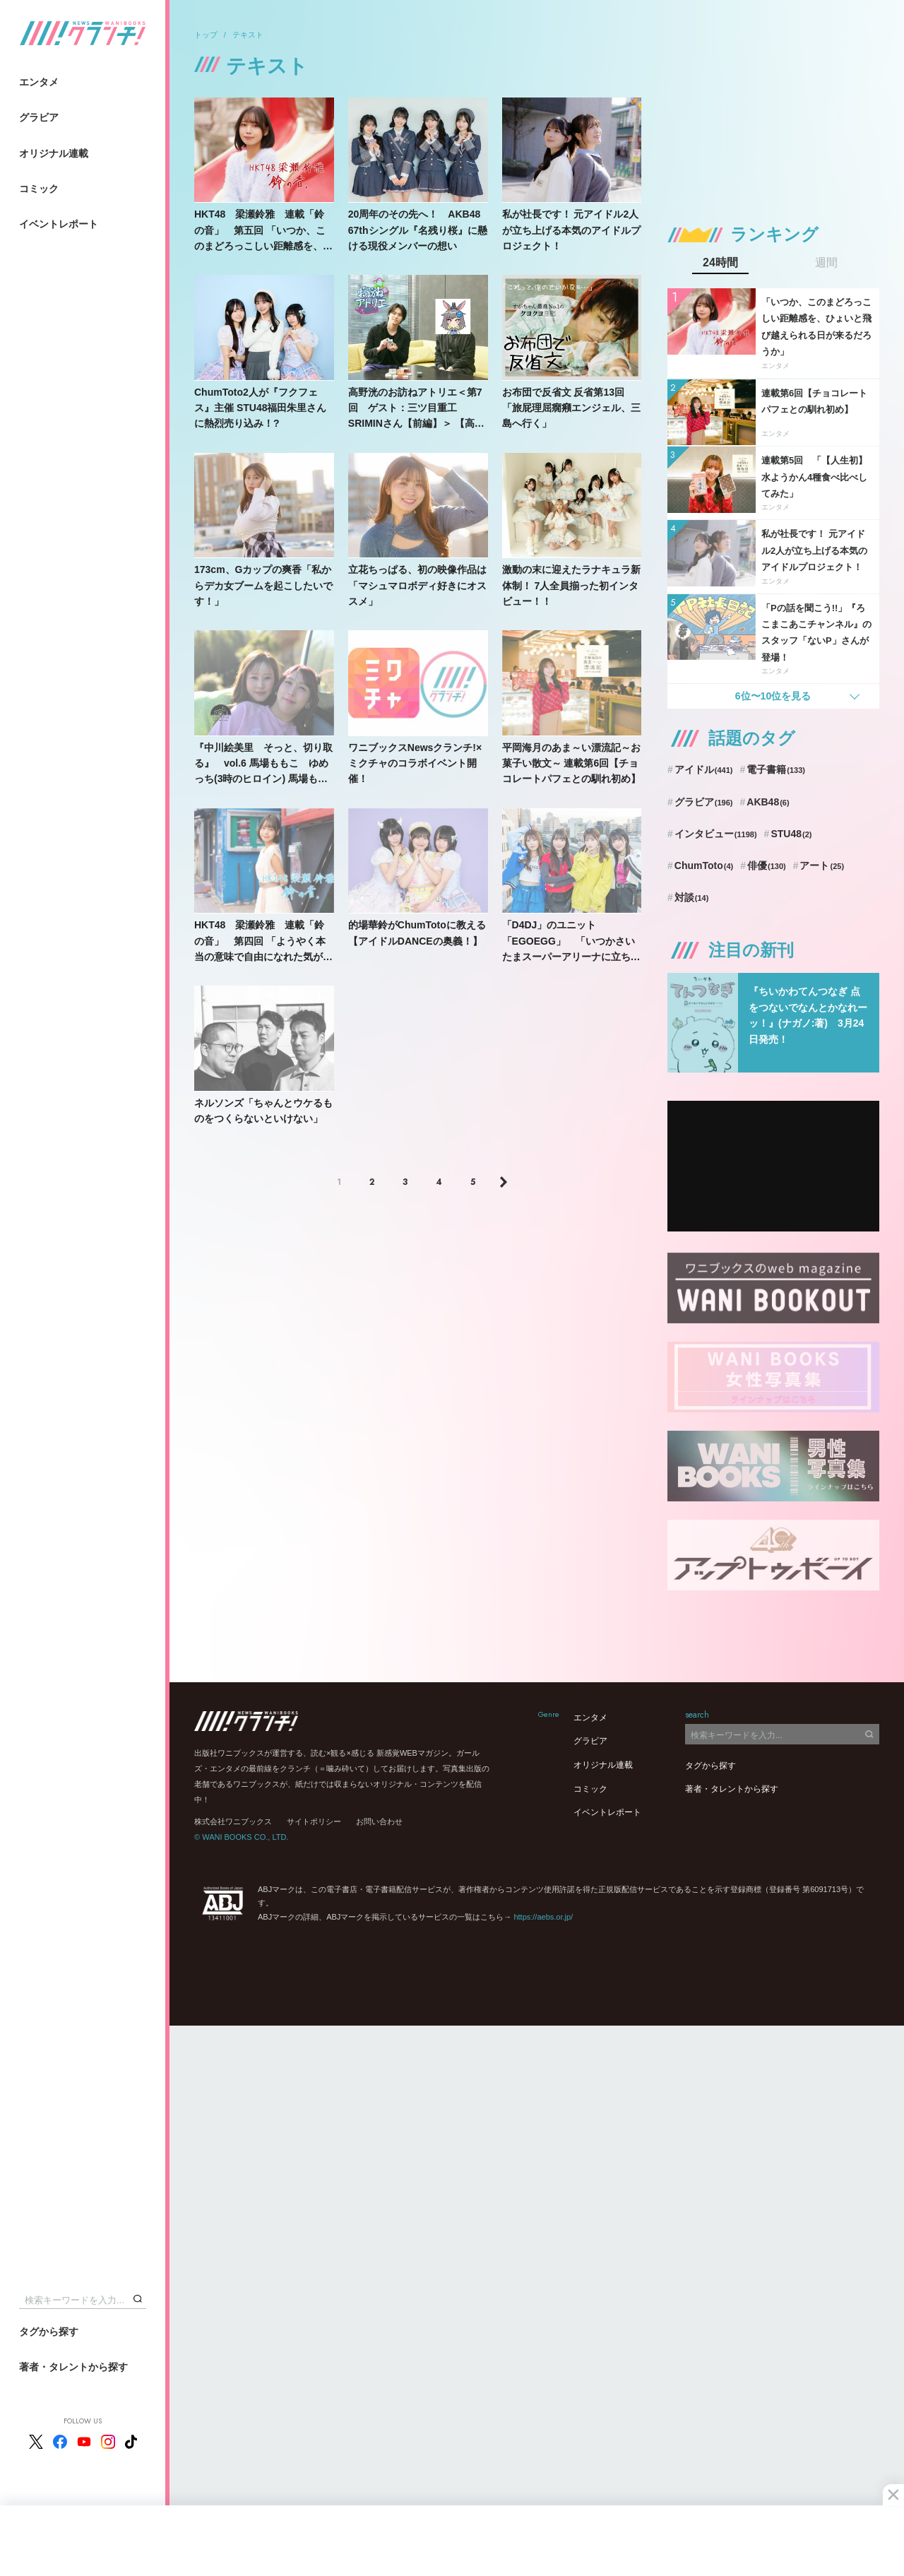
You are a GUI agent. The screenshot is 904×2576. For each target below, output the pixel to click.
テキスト (247, 34)
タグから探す (48, 2331)
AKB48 (768, 802)
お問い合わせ (379, 1821)
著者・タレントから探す (73, 2367)
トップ (206, 34)
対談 (691, 897)
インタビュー (715, 833)
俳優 (766, 865)
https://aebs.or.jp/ (543, 1917)
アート (821, 865)
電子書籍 (776, 769)
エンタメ (39, 82)
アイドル (703, 769)
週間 (826, 262)
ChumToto (703, 865)
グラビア (39, 117)
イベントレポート (58, 224)
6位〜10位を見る (773, 696)
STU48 (791, 833)
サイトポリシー (314, 1821)
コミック (39, 188)
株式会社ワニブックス (233, 1821)
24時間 (720, 262)
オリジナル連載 (53, 153)
